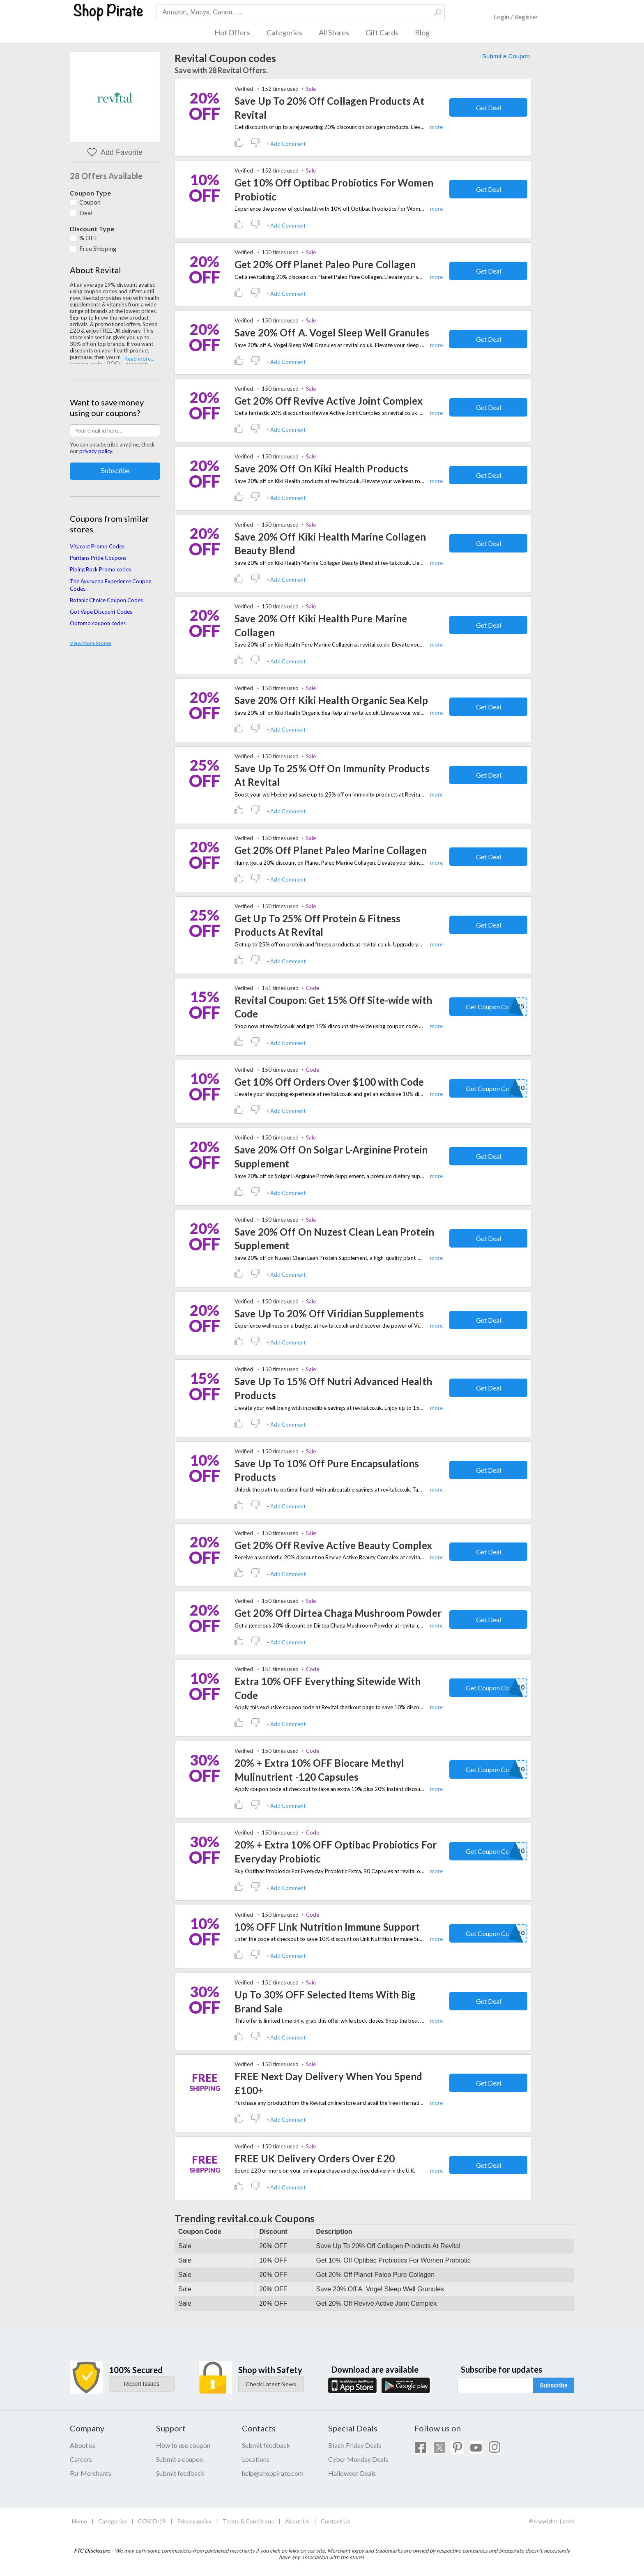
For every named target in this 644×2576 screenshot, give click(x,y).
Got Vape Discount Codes (101, 611)
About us (82, 2445)
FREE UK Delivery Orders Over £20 (315, 2158)
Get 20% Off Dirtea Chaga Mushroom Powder (338, 1613)
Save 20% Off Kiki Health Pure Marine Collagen (321, 625)
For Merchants (90, 2473)
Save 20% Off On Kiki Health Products (321, 468)
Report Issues (141, 2383)
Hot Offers (232, 32)
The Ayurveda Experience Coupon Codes (111, 585)
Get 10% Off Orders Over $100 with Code (329, 1082)
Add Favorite (115, 152)
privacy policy (95, 451)
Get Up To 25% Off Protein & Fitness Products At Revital (317, 925)
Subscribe (554, 2385)
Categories (284, 32)
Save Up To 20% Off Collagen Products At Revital (329, 108)
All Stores (334, 32)
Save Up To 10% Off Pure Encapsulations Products (327, 1470)
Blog (422, 32)
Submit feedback (180, 2473)
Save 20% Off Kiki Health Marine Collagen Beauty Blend (330, 544)
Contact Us (335, 2521)
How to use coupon (183, 2445)
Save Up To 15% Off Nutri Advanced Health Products (333, 1388)
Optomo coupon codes (98, 623)
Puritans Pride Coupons (98, 558)
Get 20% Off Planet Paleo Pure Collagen (325, 264)
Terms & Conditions (248, 2521)
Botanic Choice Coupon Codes (106, 600)
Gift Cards (382, 32)
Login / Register (516, 17)
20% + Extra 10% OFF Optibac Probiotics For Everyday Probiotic (336, 1852)
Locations (255, 2459)
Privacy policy (194, 2521)
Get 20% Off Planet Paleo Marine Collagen (331, 850)
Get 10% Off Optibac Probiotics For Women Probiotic (334, 190)
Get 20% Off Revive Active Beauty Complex (333, 1545)
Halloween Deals (352, 2473)
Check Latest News (271, 2383)
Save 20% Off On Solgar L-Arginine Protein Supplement (331, 1156)
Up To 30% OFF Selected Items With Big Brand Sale (325, 2001)
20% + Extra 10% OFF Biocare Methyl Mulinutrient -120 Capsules (319, 1770)
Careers (81, 2459)
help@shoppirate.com (273, 2473)
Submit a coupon (179, 2459)
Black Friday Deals (354, 2445)
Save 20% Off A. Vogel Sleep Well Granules (332, 332)
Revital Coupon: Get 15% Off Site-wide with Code (333, 1007)
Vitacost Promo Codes (97, 546)
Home (79, 2521)
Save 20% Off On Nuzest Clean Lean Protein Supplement (334, 1239)
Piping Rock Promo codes (100, 569)
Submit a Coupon (506, 56)
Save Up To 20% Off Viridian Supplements (329, 1313)
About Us (297, 2521)
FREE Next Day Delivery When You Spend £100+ (328, 2083)
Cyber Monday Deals (358, 2459)
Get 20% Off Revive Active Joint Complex (329, 401)
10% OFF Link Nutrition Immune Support (327, 1927)
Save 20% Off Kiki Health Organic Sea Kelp (331, 700)
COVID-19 (152, 2521)
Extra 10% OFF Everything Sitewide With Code (328, 1688)
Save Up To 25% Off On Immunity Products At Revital (332, 775)
